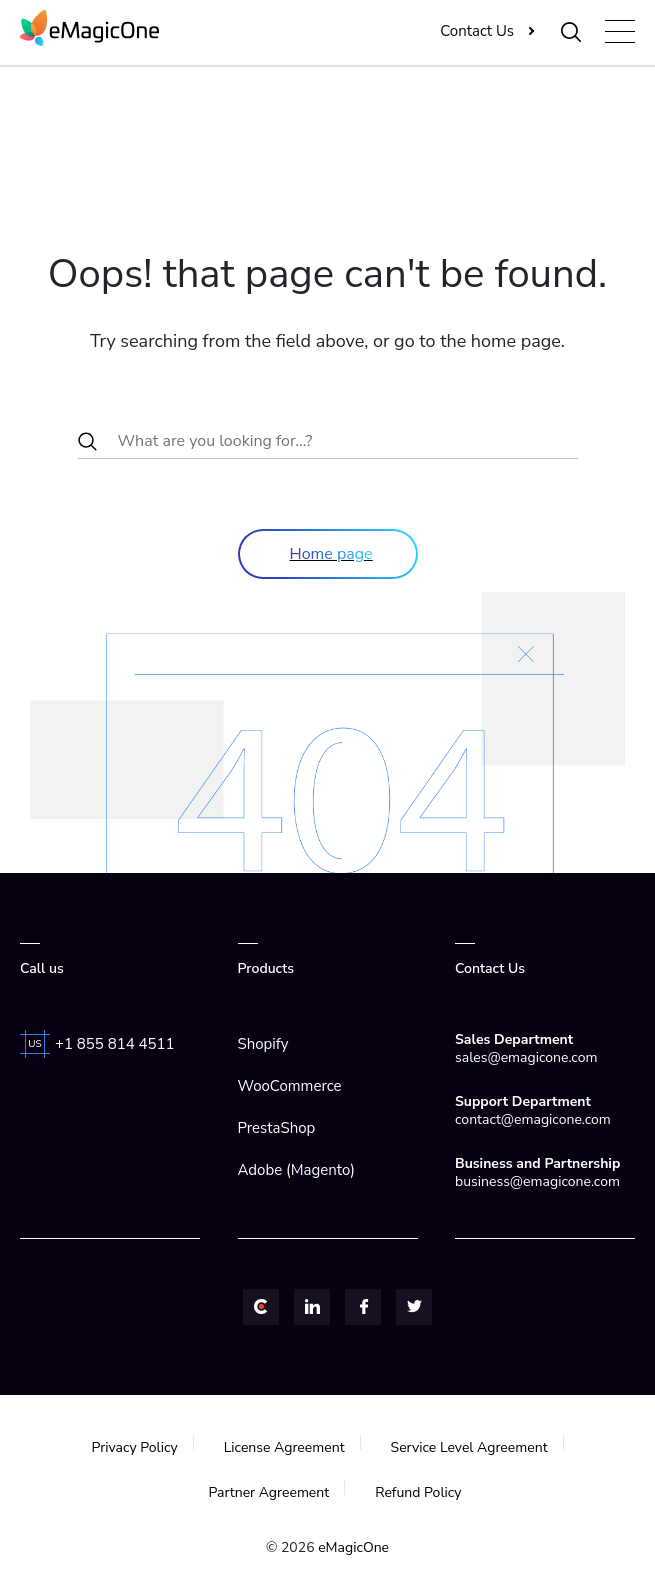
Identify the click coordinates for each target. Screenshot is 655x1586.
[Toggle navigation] (620, 31)
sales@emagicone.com (526, 1057)
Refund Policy (418, 1492)
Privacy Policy (134, 1447)
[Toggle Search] (571, 31)
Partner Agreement (268, 1492)
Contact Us (477, 31)
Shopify (263, 1044)
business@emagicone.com (537, 1181)
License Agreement (284, 1447)
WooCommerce (290, 1086)
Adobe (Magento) (296, 1170)
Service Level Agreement (469, 1447)
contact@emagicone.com (533, 1119)
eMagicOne (353, 1547)
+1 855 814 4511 (115, 1044)
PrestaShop (277, 1128)
